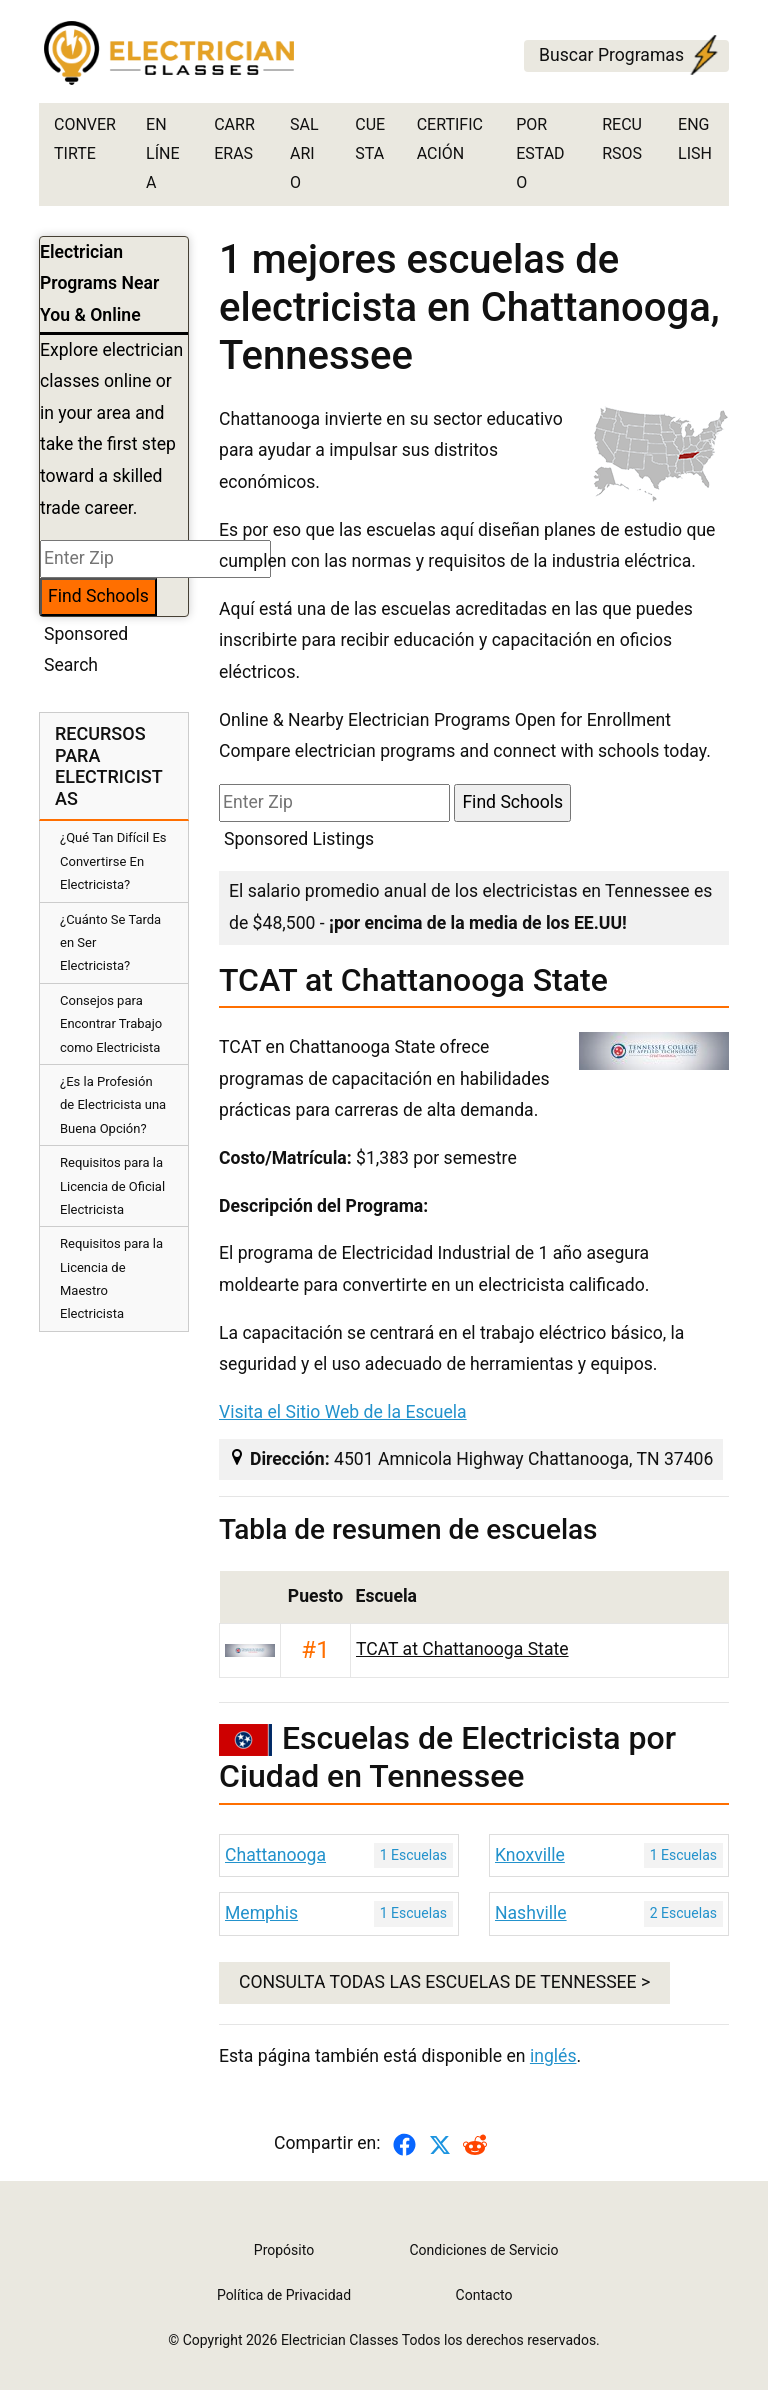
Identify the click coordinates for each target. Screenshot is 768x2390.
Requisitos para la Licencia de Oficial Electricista (112, 1186)
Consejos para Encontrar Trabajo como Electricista (111, 1024)
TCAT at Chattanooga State (462, 1649)
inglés (553, 2056)
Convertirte (85, 139)
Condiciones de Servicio (484, 2250)
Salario (304, 153)
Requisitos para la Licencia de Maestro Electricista (111, 1278)
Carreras (234, 139)
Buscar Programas (631, 56)
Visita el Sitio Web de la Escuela (343, 1412)
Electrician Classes (340, 2340)
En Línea (162, 153)
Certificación (450, 139)
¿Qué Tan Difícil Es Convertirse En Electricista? (113, 861)
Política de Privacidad (284, 2295)
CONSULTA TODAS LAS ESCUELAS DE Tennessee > (444, 1982)
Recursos (622, 139)
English (695, 139)
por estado (540, 153)
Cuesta (370, 139)
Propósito (284, 2250)
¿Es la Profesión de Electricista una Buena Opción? (113, 1105)
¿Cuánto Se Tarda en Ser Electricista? (110, 943)
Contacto (484, 2295)
